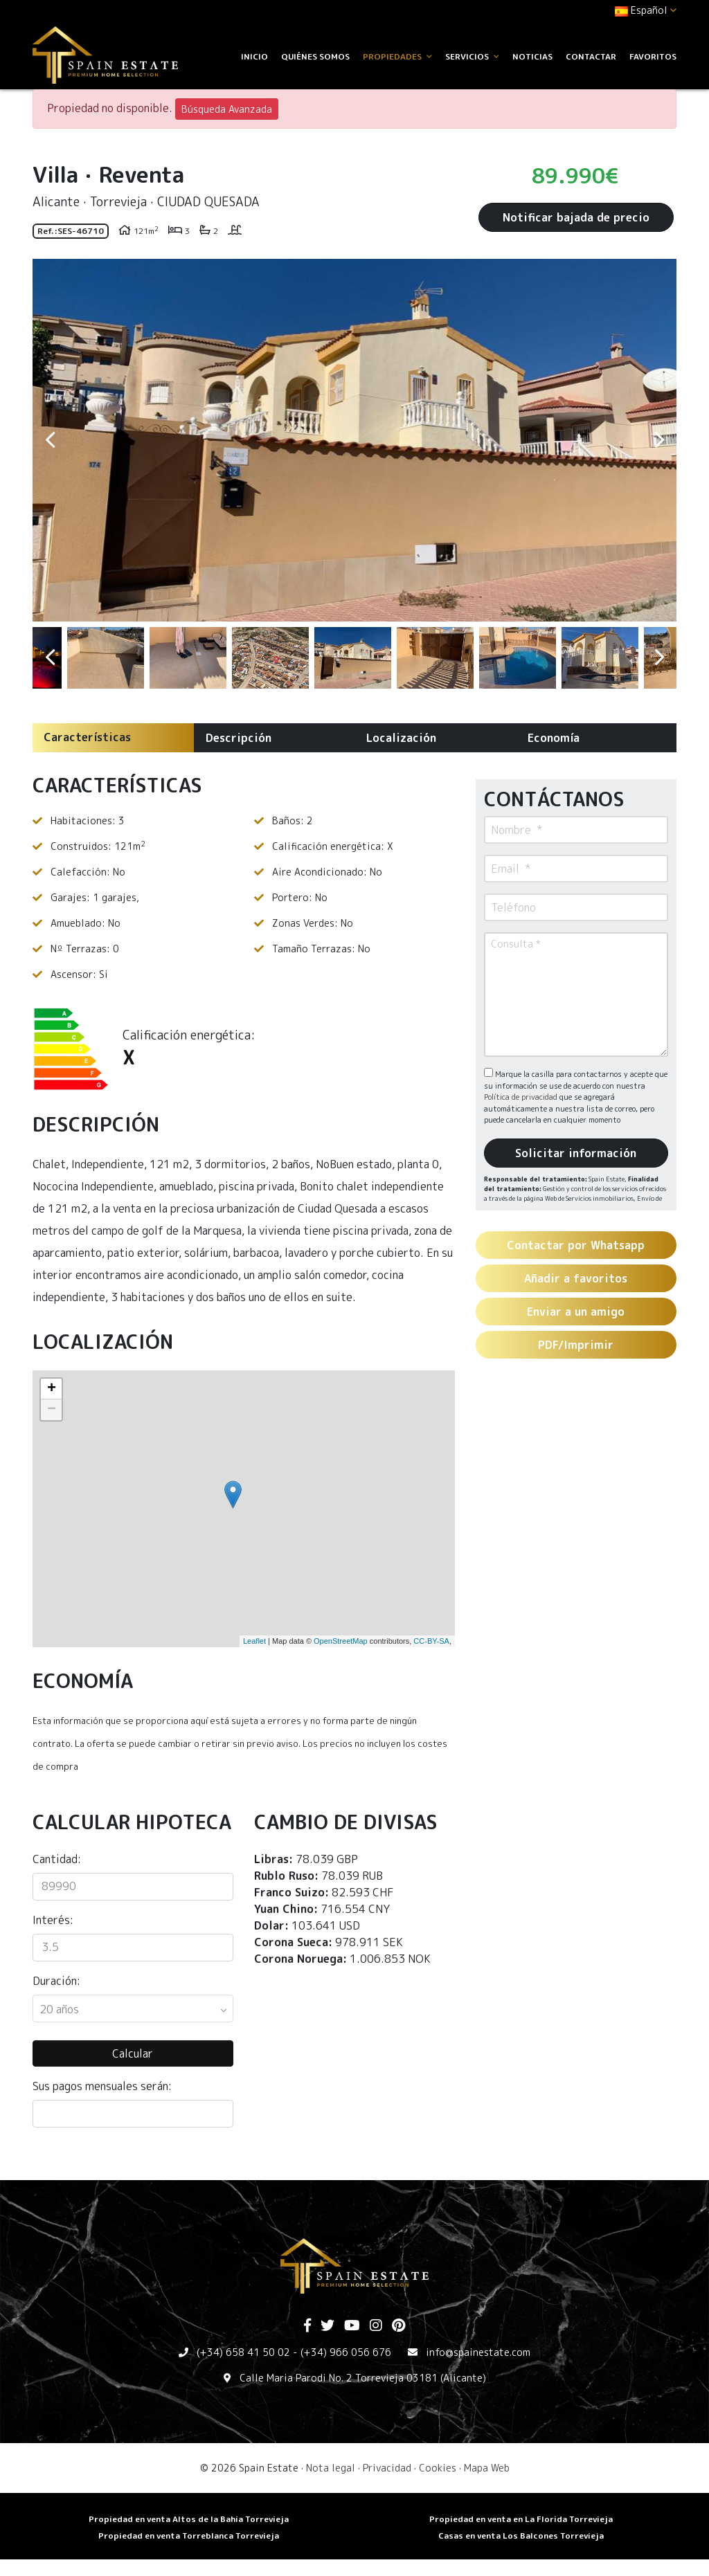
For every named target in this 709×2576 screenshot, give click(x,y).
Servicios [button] (472, 56)
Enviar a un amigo (576, 1311)
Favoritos (652, 56)
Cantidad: (57, 1859)
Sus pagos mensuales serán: (102, 2086)
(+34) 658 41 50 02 (243, 2352)
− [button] (51, 1409)
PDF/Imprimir (575, 1344)
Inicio (254, 56)
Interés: (53, 1920)
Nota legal (330, 2467)
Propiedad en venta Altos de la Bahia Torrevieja (189, 2519)
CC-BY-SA (431, 1641)
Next (659, 440)
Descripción (238, 737)
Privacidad (387, 2467)
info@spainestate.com (478, 2352)
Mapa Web (487, 2467)
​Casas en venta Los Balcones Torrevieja (521, 2535)
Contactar (591, 56)
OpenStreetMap (341, 1641)
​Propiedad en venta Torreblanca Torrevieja (188, 2535)
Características (87, 737)
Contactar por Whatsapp (576, 1245)
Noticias (532, 56)
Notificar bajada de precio (576, 217)
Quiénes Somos (315, 56)
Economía (554, 737)
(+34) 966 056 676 (345, 2352)
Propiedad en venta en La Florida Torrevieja (521, 2519)
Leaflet (254, 1641)
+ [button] (51, 1389)
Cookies (437, 2467)
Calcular (132, 2053)
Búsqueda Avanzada (226, 109)
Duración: (56, 1980)
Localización (401, 737)
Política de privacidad (521, 1097)
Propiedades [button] (397, 56)
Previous (50, 440)
